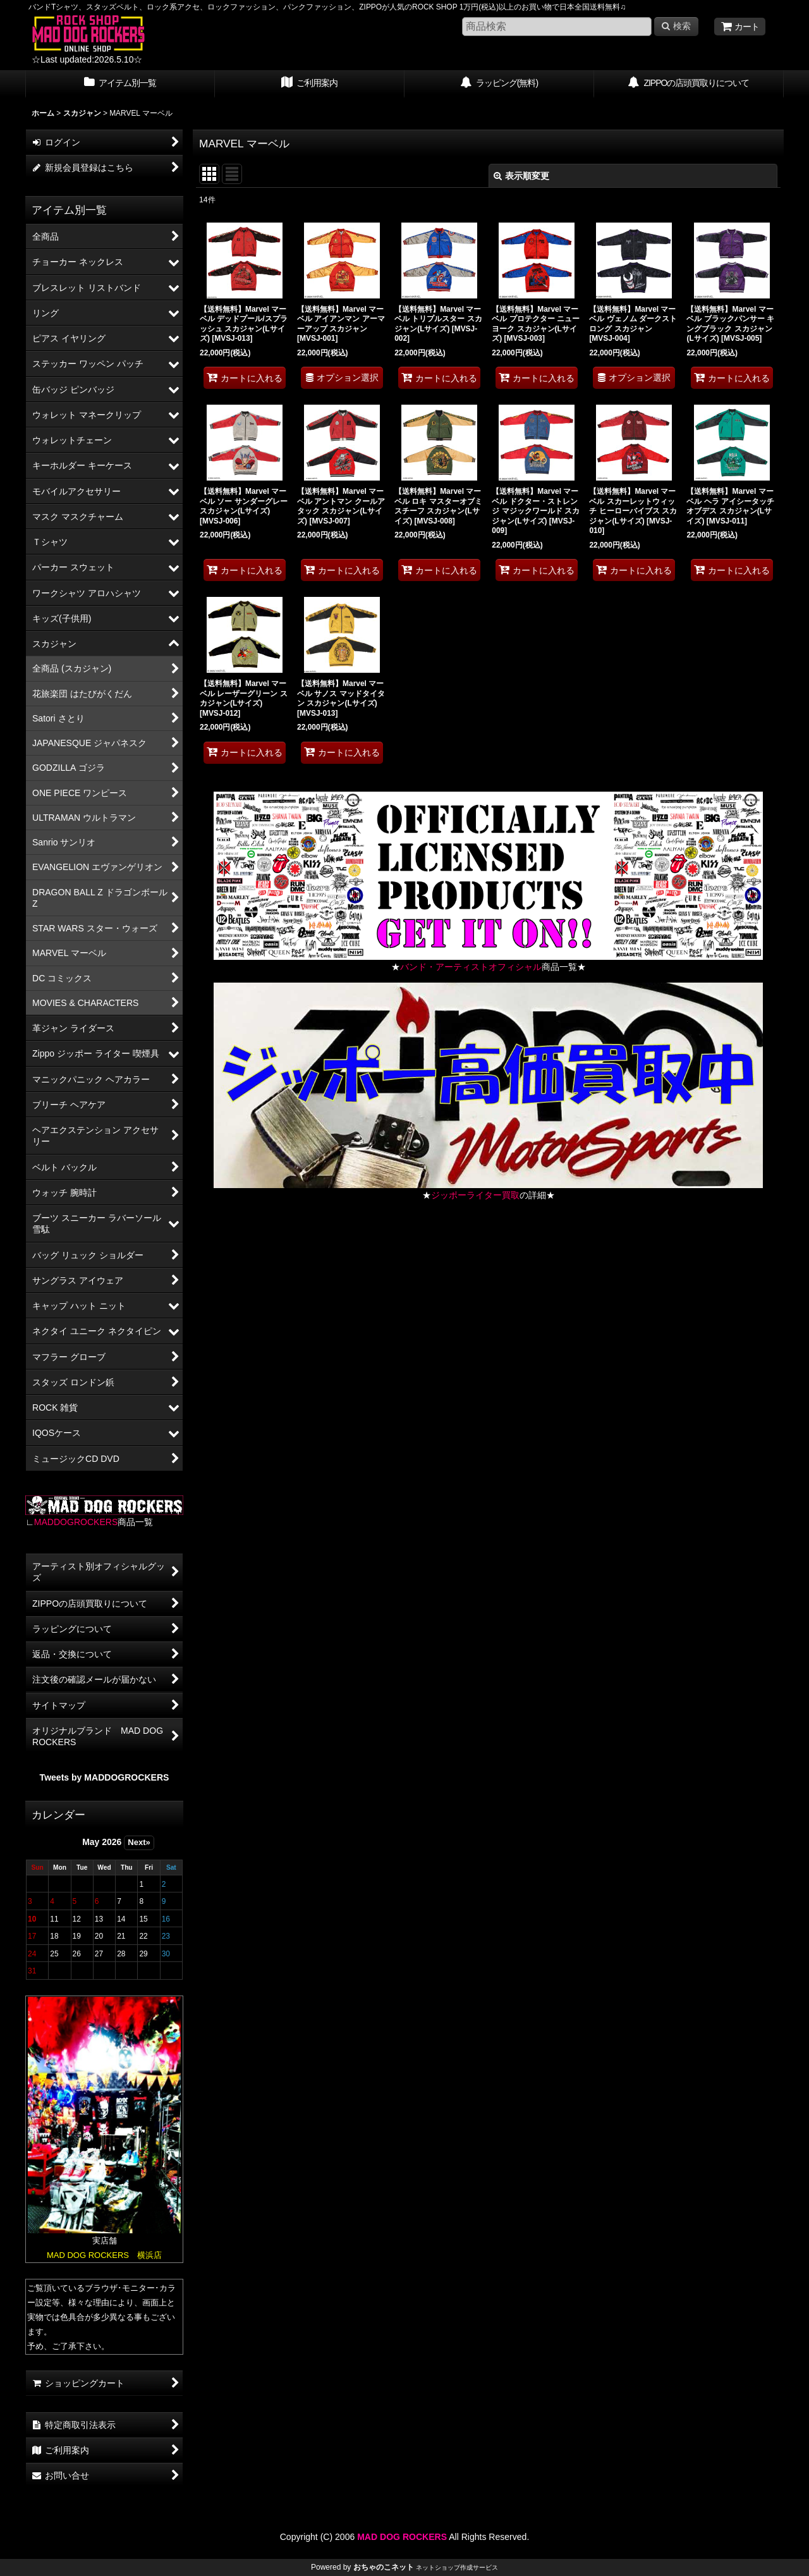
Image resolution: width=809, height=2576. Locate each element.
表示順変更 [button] (521, 176)
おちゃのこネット (383, 2567)
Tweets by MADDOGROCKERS (104, 1777)
